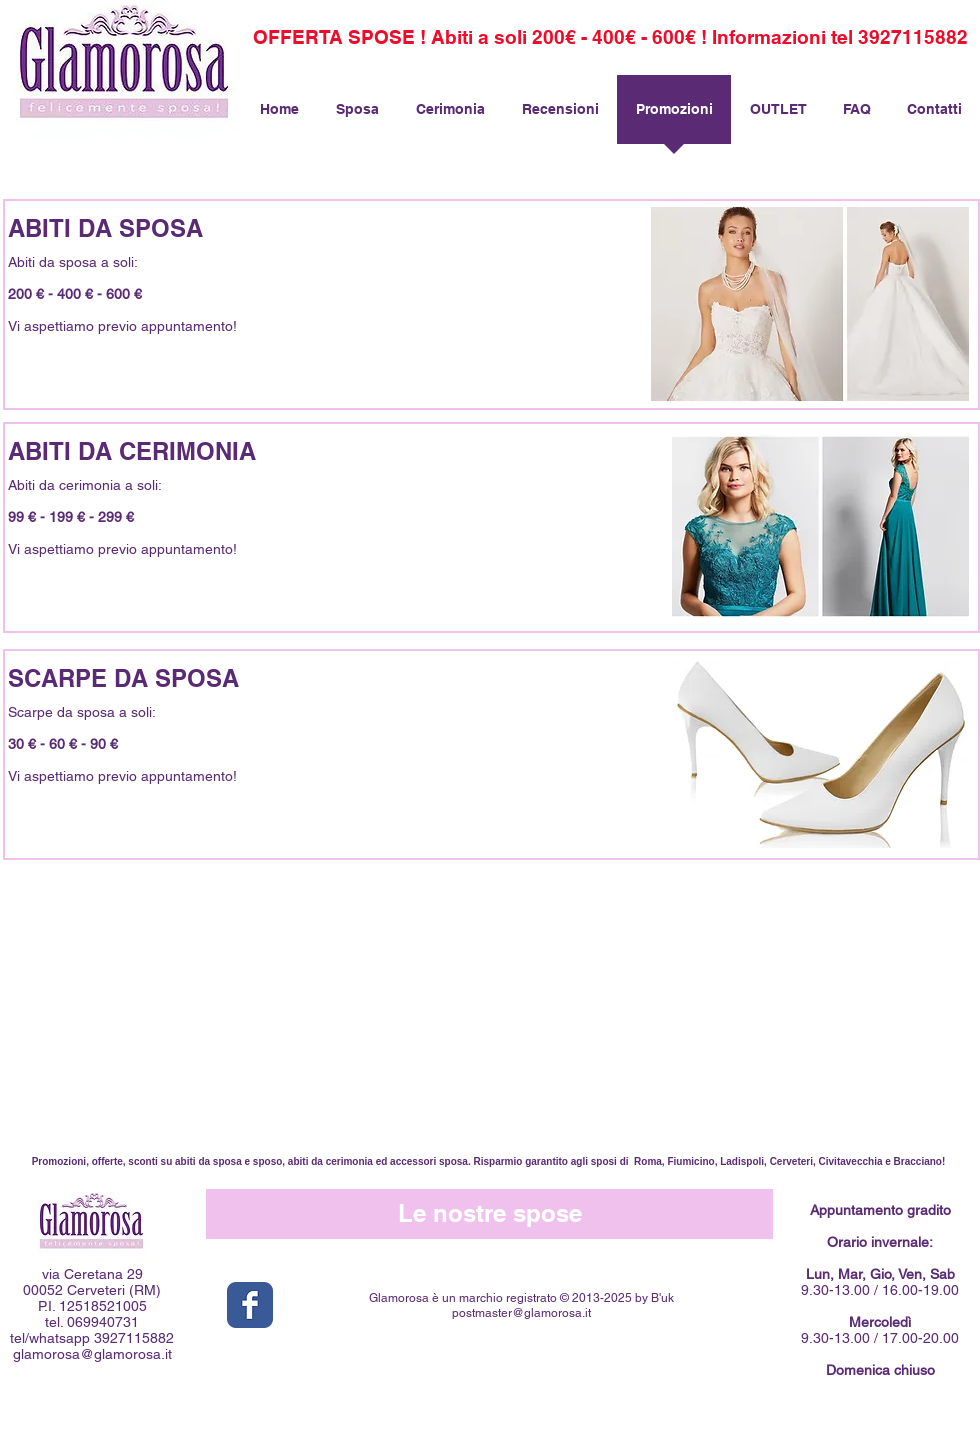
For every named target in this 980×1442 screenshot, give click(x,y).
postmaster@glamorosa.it (521, 1313)
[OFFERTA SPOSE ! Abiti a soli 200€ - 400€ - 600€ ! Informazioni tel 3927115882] (610, 37)
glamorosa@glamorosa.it (92, 1354)
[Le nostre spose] (489, 1214)
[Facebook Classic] (250, 1305)
